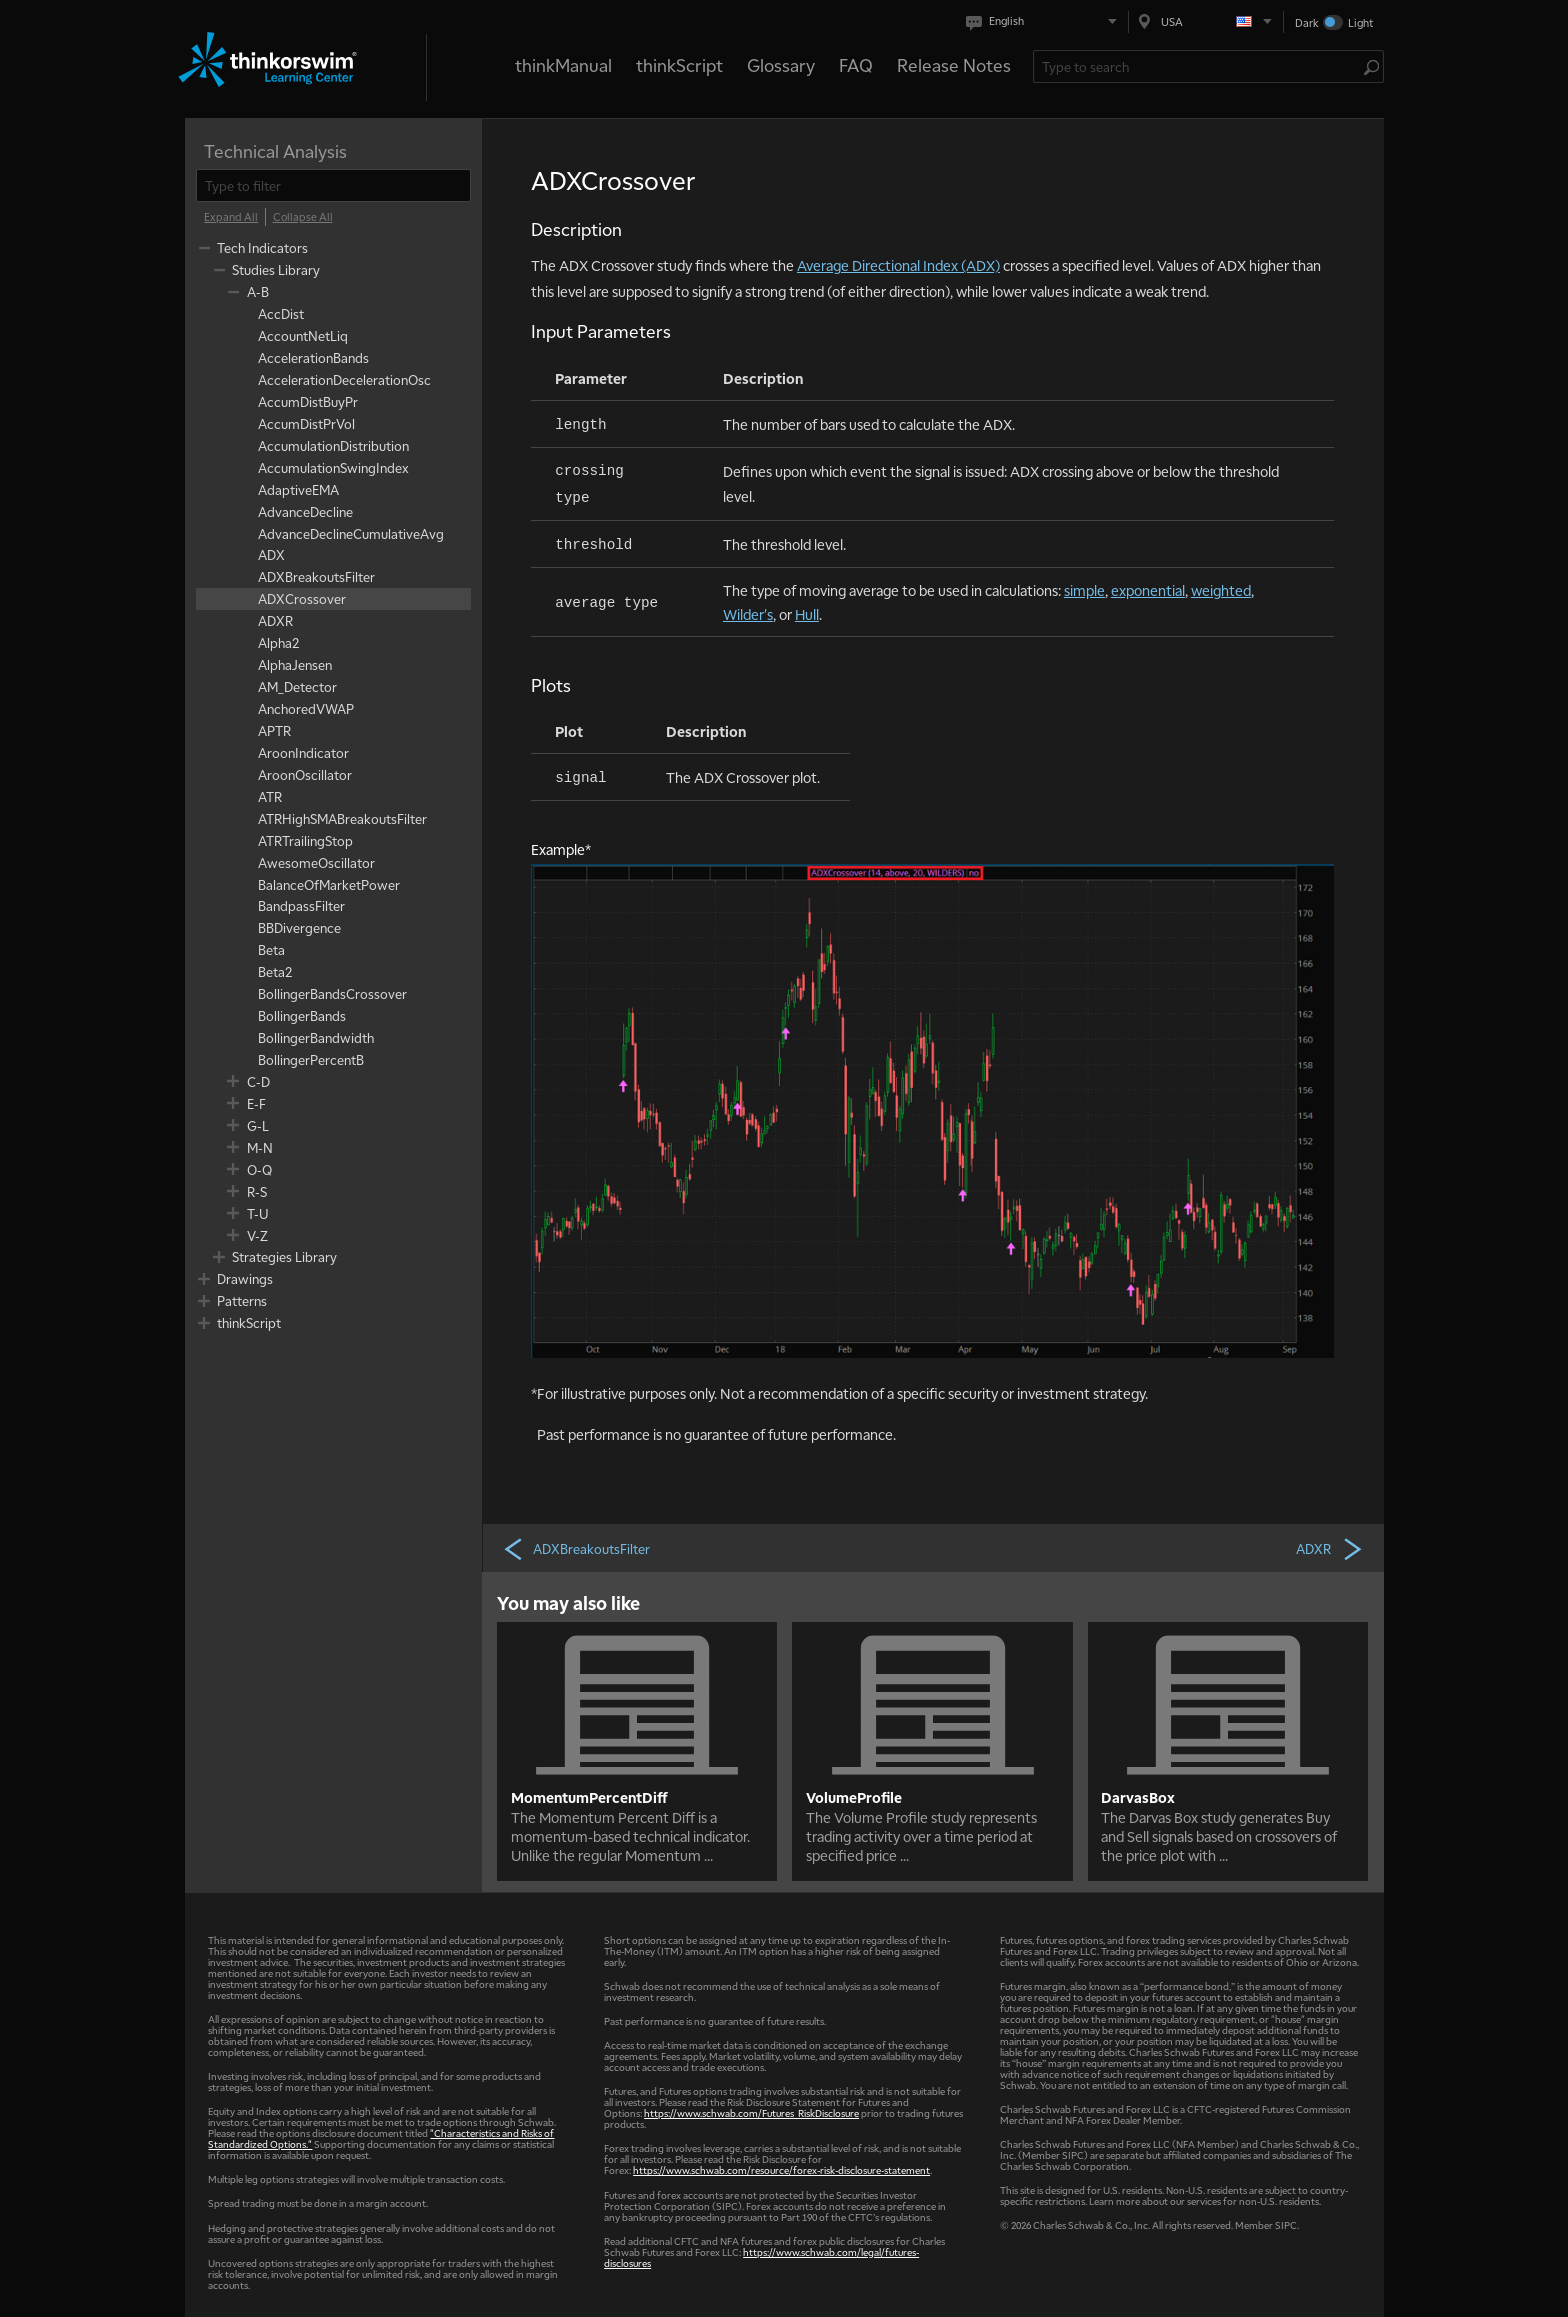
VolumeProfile (854, 1797)
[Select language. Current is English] (1045, 21)
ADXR (1330, 1548)
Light (1360, 22)
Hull (807, 614)
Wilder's (748, 614)
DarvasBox (1138, 1797)
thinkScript (679, 64)
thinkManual (563, 64)
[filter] (333, 185)
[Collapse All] (303, 217)
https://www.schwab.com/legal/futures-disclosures (761, 2257)
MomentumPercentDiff (589, 1797)
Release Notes (954, 64)
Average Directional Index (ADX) (898, 265)
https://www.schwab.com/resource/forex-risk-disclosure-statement (781, 2169)
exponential (1148, 590)
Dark (1307, 22)
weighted (1221, 590)
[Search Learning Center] (1198, 66)
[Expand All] (231, 217)
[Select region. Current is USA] (1206, 21)
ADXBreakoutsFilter (576, 1548)
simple (1084, 590)
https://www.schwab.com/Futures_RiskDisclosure (751, 2112)
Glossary (781, 64)
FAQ (856, 64)
